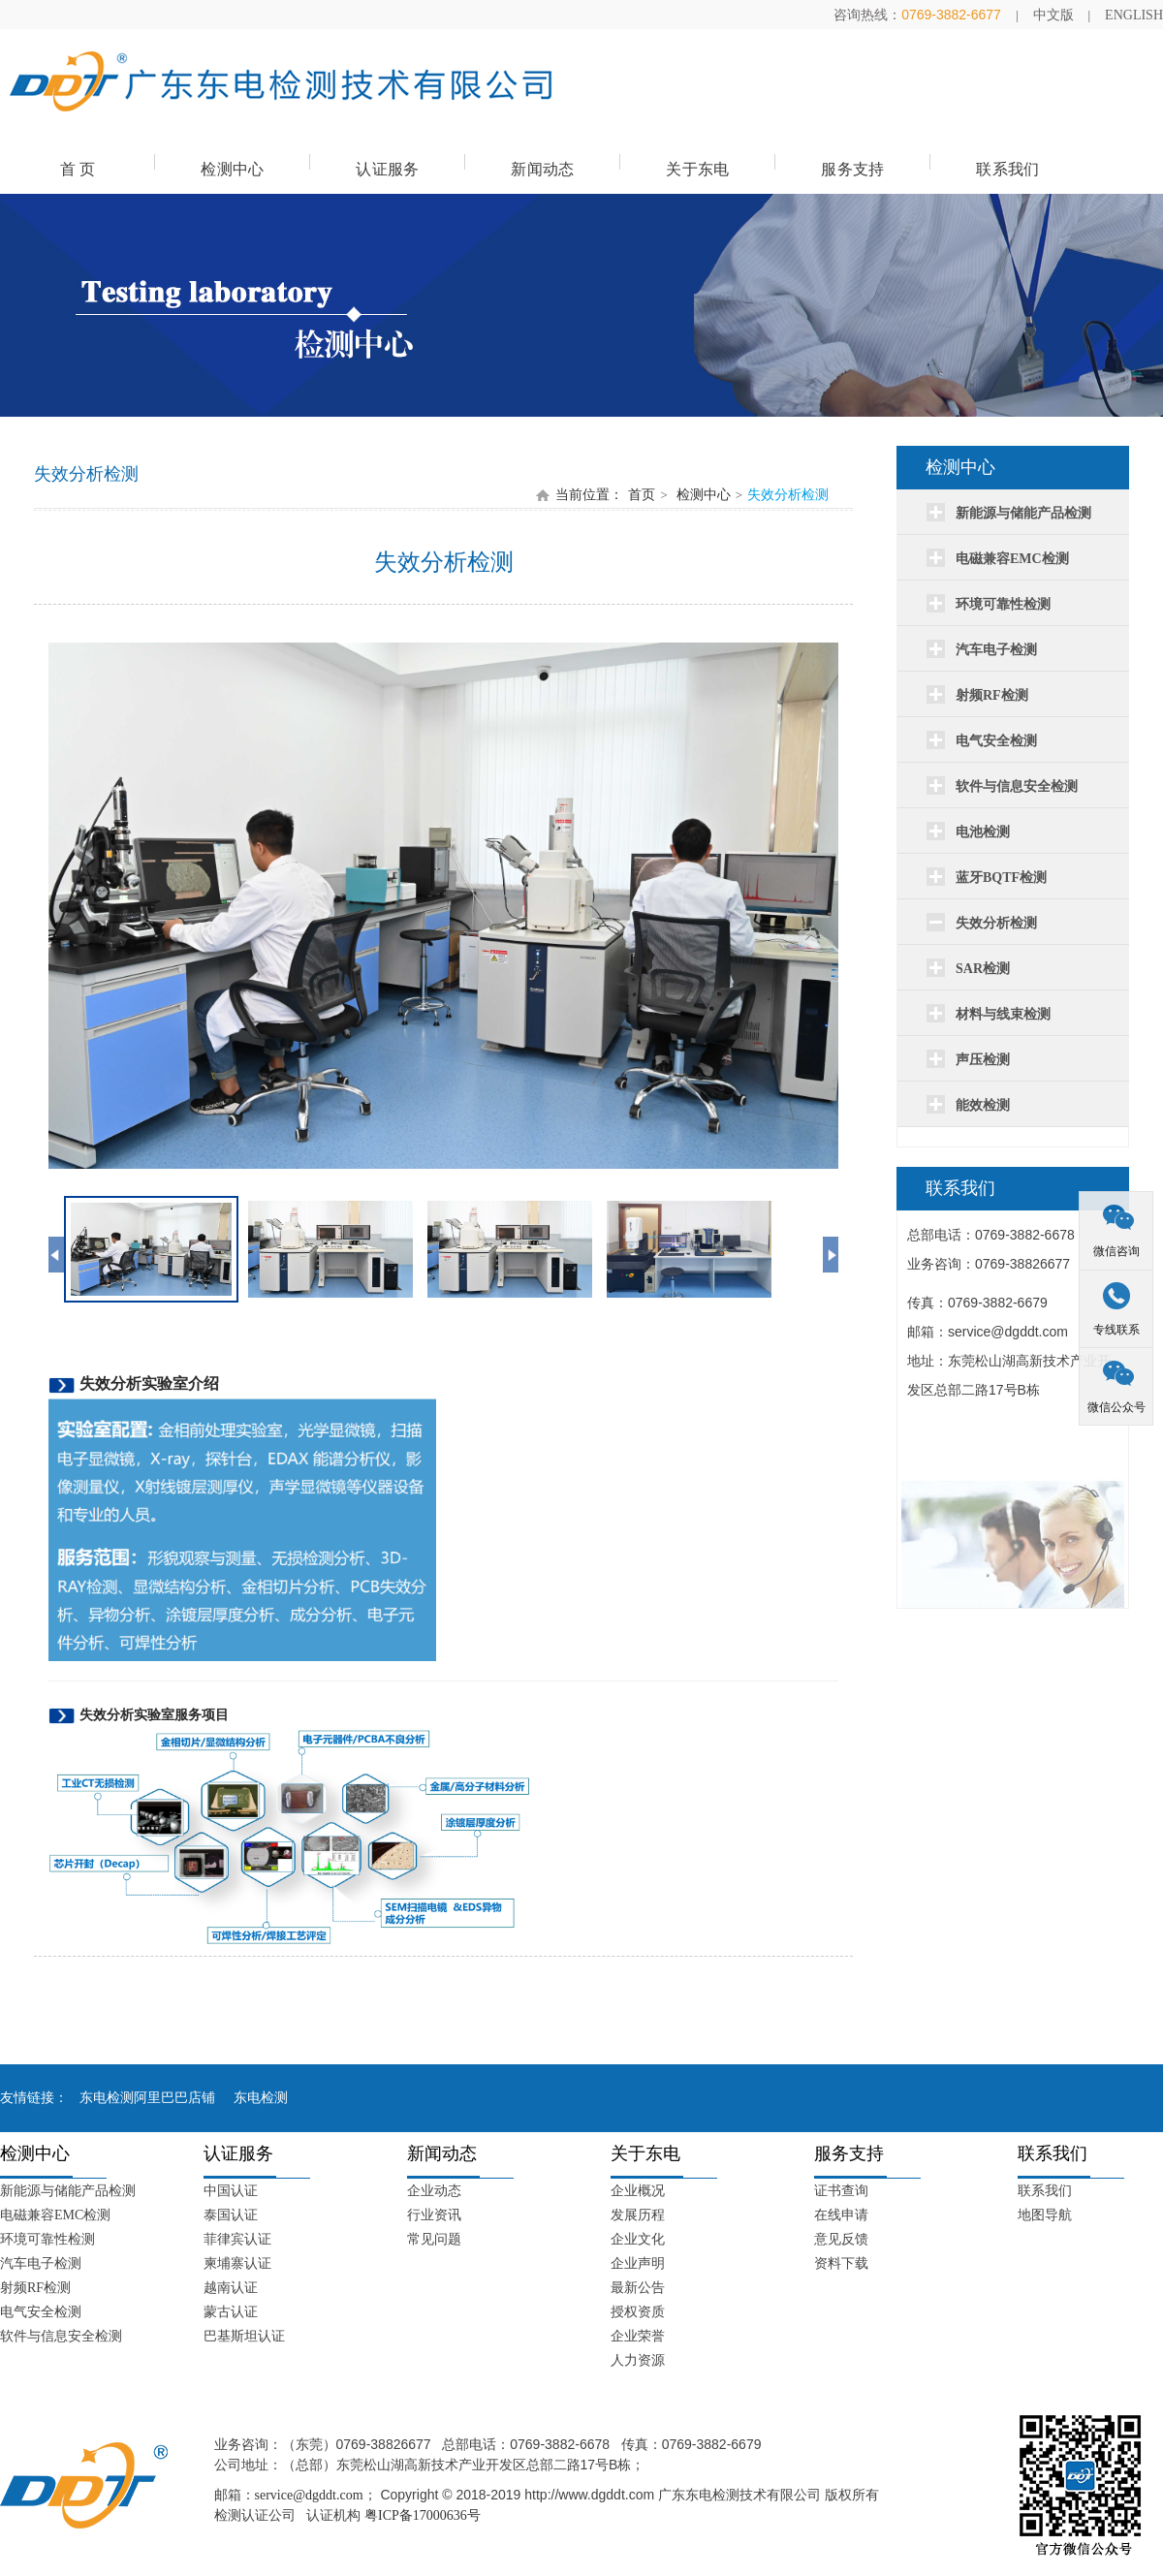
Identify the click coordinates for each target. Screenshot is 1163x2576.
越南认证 (231, 2287)
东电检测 (261, 2097)
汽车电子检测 (40, 2263)
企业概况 (638, 2190)
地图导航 (1045, 2215)
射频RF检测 (35, 2287)
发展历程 (638, 2215)
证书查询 (841, 2190)
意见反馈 (841, 2239)
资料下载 (841, 2263)
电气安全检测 (40, 2312)
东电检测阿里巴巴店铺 (147, 2097)
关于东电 (697, 169)
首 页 (78, 169)
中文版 (1053, 15)
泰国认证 (231, 2215)
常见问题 (434, 2239)
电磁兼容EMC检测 (55, 2215)
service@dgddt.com (309, 2495)
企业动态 (434, 2190)
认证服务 (387, 169)
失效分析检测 (788, 494)
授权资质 (638, 2312)
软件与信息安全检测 (61, 2336)
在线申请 (841, 2215)
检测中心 (232, 169)
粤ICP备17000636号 (422, 2515)
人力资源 (638, 2360)
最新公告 (638, 2287)
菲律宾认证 (237, 2239)
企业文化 (638, 2239)
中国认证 (231, 2190)
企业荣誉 (638, 2336)
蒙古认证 (231, 2312)
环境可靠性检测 (47, 2239)
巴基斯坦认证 (244, 2336)
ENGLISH (1134, 15)
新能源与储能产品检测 (68, 2190)
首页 (641, 494)
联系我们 (1007, 169)
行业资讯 (434, 2215)
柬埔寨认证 (237, 2263)
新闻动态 (542, 169)
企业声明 (638, 2263)
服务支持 (852, 169)
